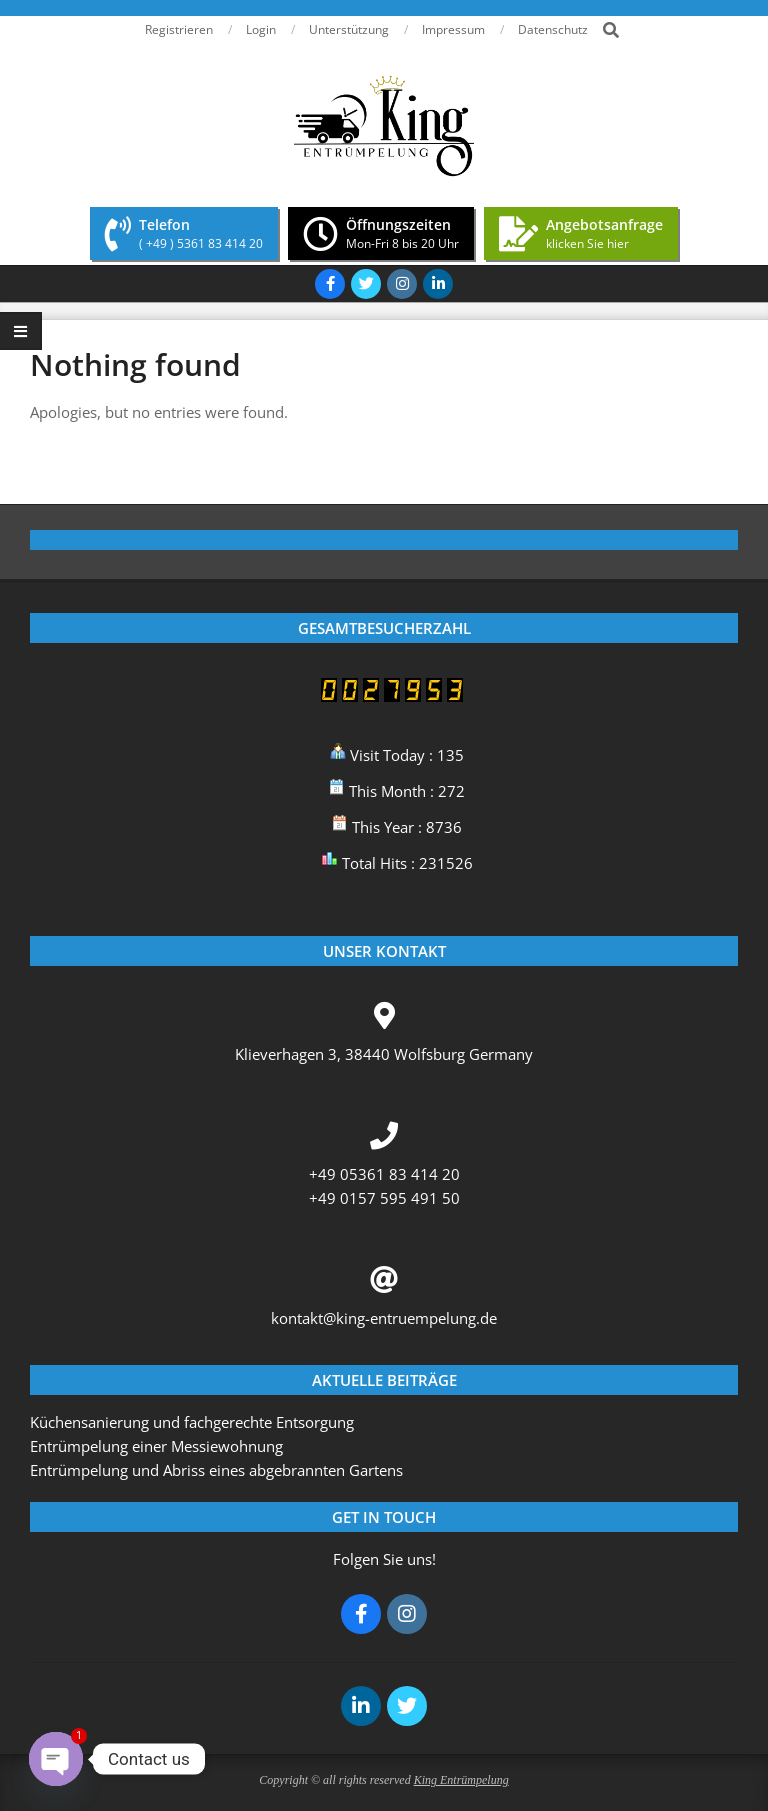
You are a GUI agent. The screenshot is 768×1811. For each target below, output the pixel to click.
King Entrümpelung (461, 1780)
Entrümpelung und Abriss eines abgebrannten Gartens (216, 1470)
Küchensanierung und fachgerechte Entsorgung (192, 1422)
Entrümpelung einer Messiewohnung (156, 1446)
